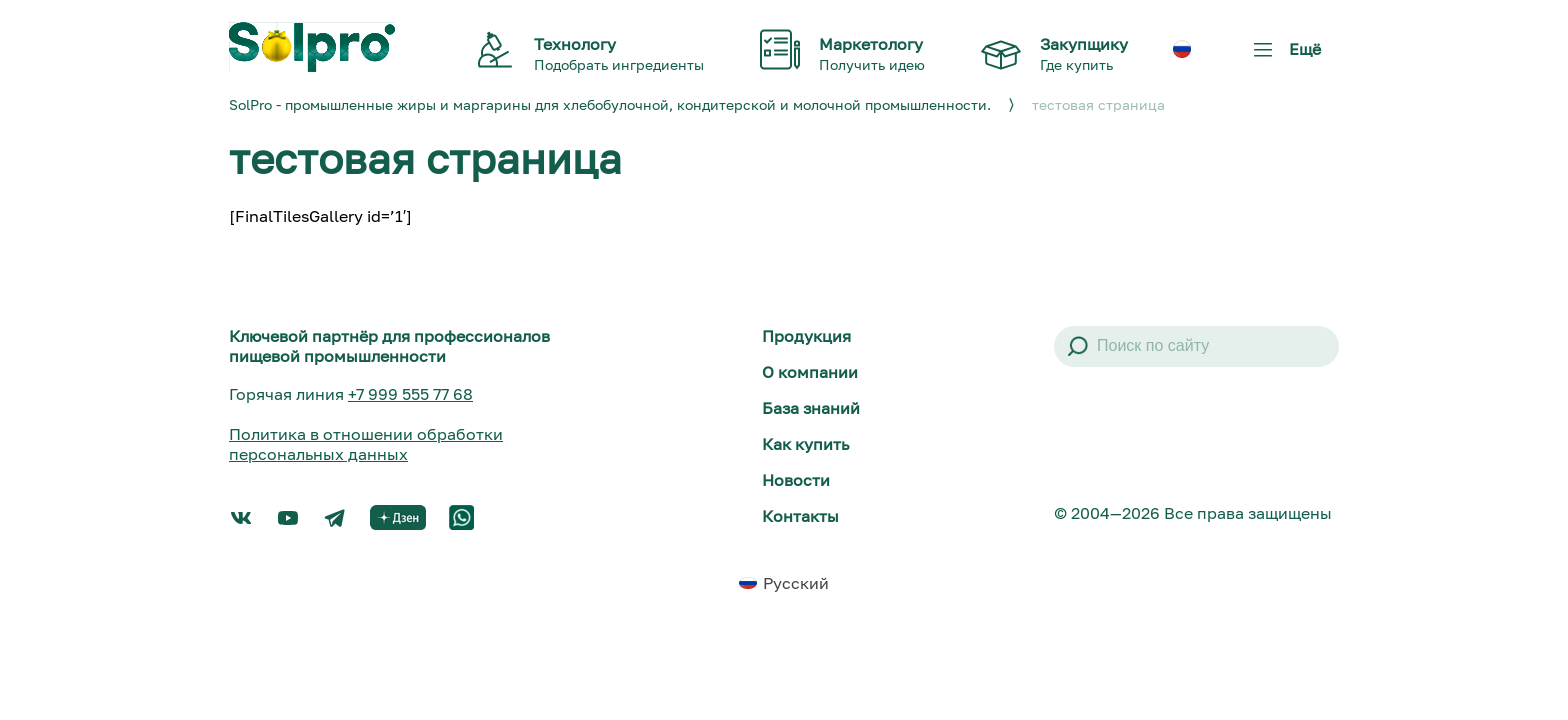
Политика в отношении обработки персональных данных (366, 444)
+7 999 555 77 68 (410, 394)
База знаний (811, 408)
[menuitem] (1182, 49)
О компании (810, 372)
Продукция (806, 336)
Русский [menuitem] (796, 583)
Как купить (805, 444)
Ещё (1283, 56)
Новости (796, 480)
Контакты (800, 516)
